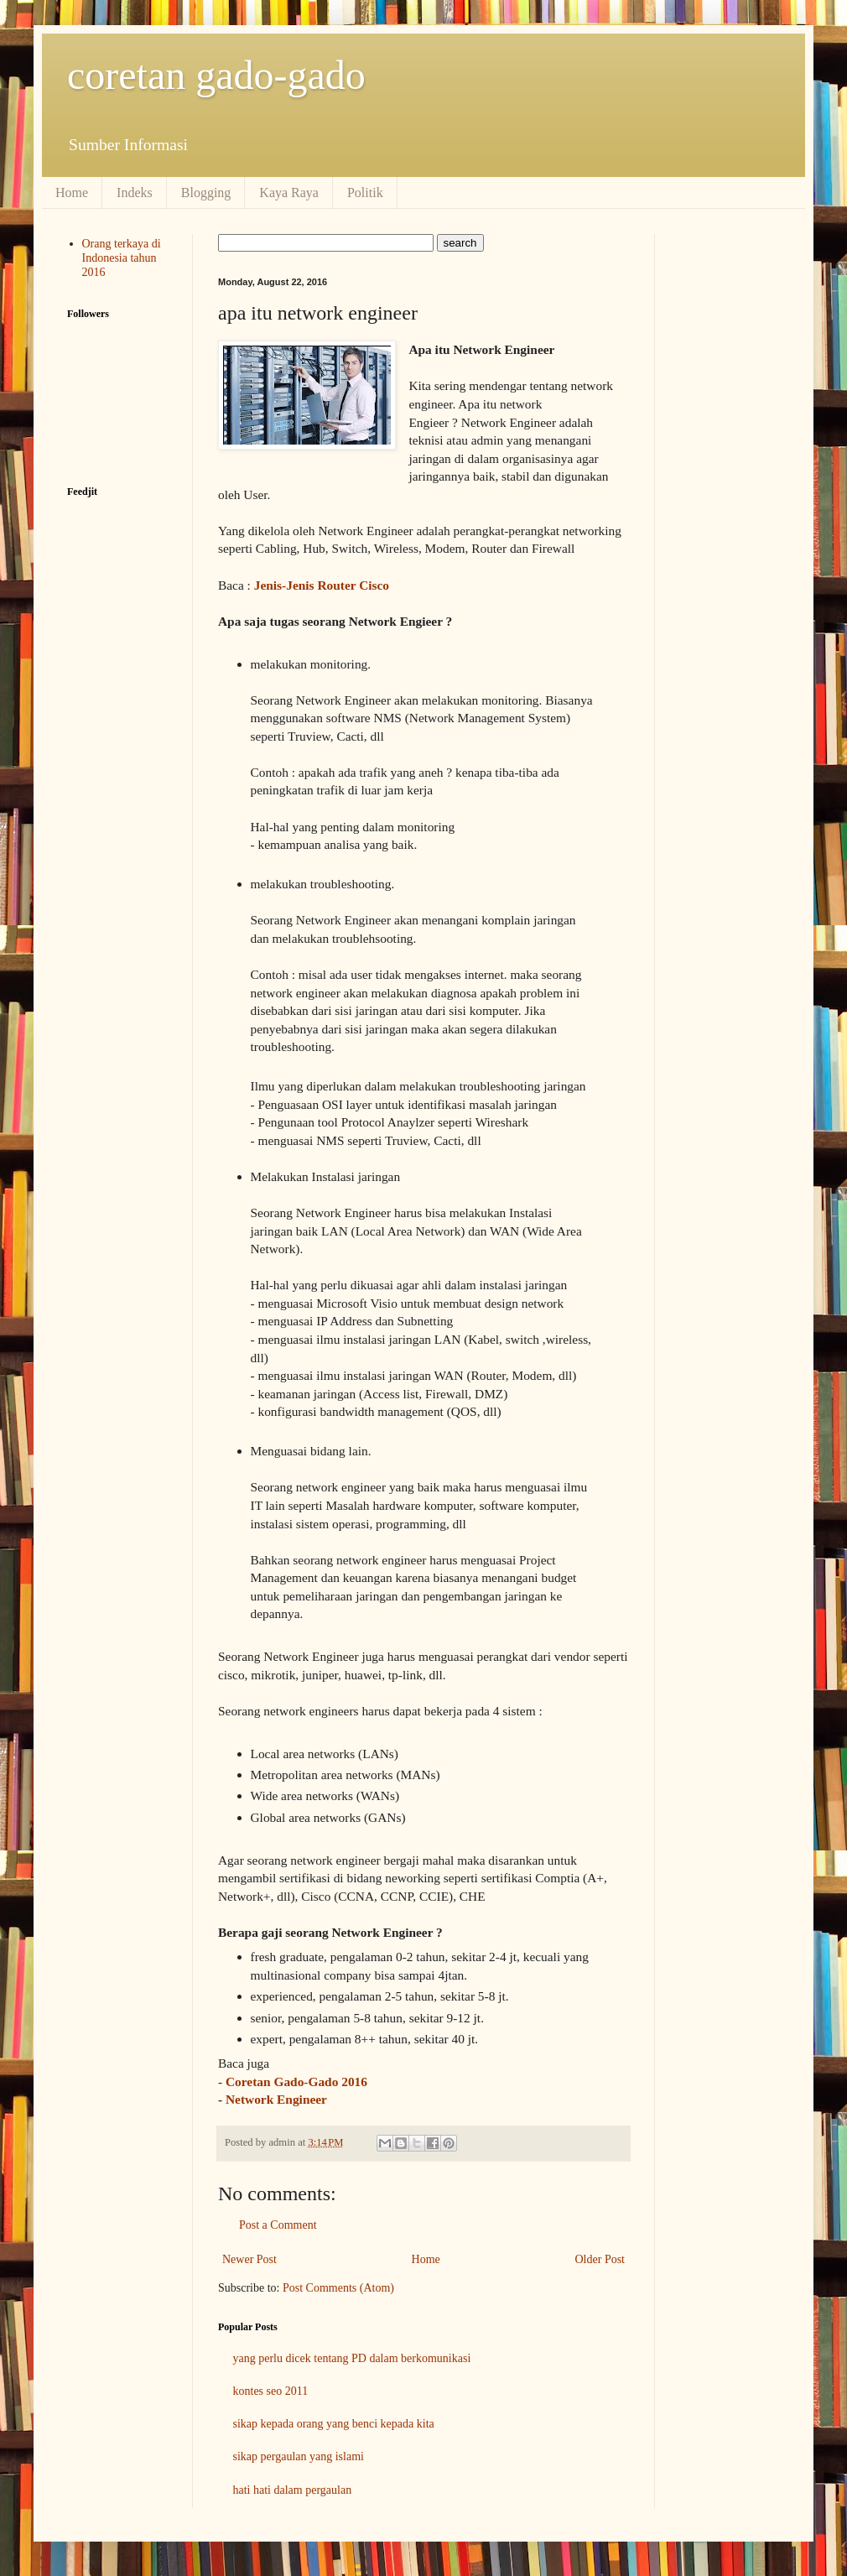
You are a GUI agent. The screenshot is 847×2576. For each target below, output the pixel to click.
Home (71, 192)
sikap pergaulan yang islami (298, 2456)
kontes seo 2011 (271, 2391)
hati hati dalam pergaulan (292, 2490)
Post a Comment (278, 2225)
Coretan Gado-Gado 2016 (296, 2081)
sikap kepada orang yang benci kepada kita (333, 2423)
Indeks (135, 192)
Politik (365, 192)
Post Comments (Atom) (338, 2288)
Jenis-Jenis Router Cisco (321, 585)
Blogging (206, 192)
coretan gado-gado (216, 75)
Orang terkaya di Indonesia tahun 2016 (121, 257)
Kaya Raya (289, 192)
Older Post (600, 2259)
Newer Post (249, 2259)
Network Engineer (276, 2099)
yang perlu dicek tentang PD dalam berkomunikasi (352, 2358)
